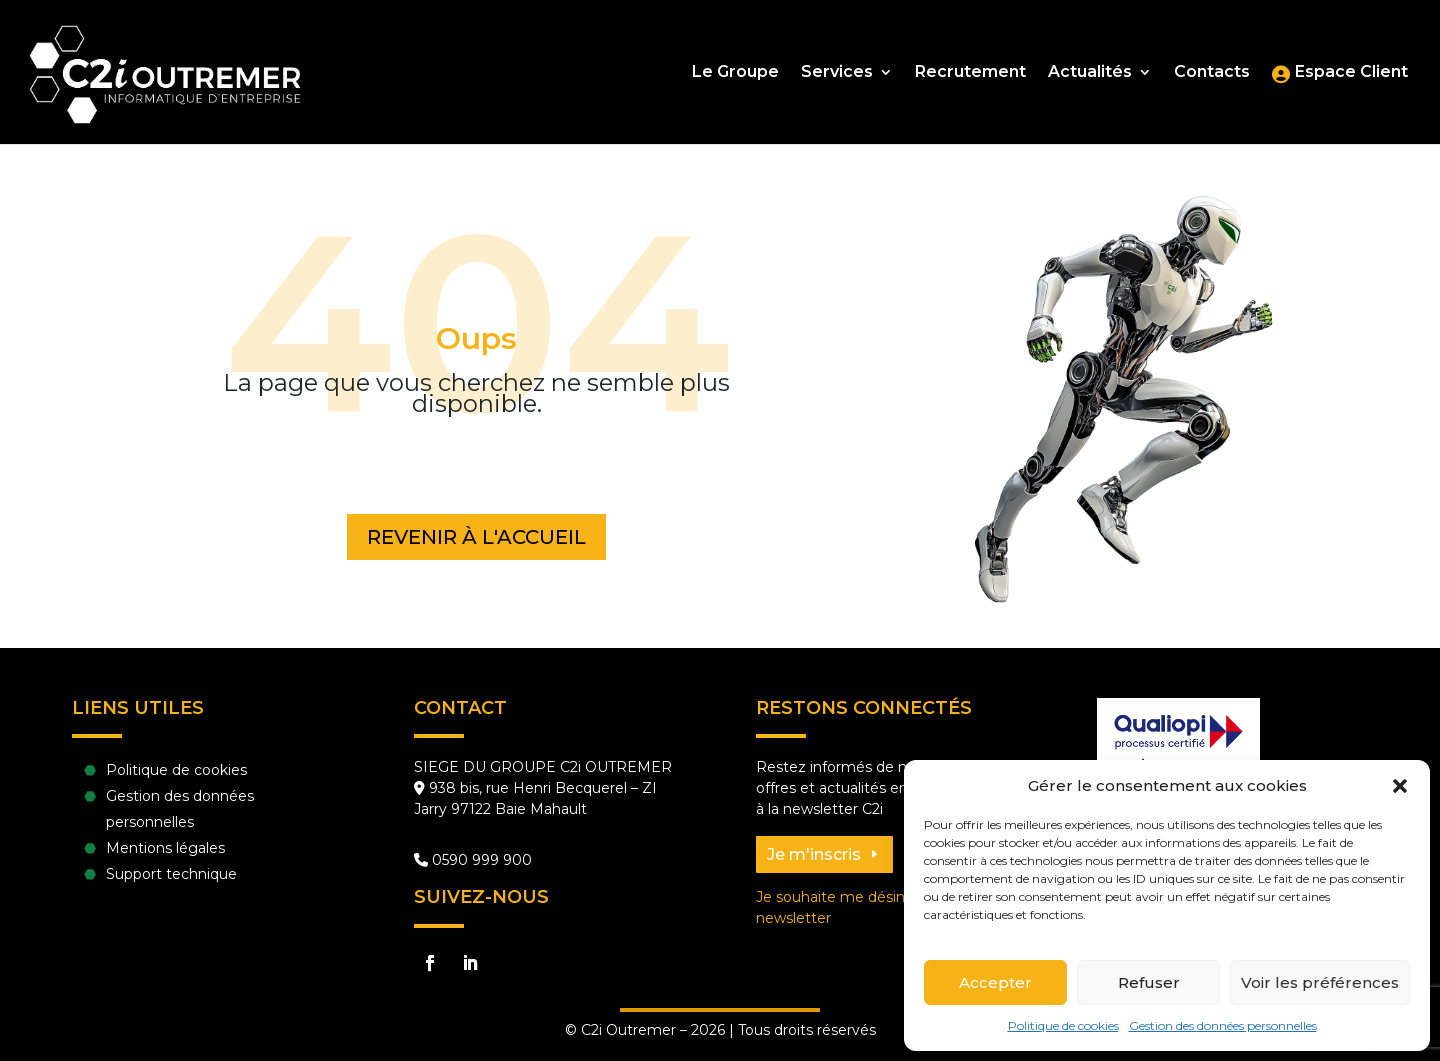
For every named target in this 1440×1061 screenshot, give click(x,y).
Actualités (1090, 73)
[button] (1400, 786)
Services (837, 73)
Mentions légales (165, 848)
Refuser (1149, 982)
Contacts (1212, 73)
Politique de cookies (1063, 1025)
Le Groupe (735, 73)
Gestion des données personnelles (1223, 1025)
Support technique (171, 874)
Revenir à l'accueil (476, 537)
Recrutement (970, 73)
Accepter (995, 982)
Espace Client (1351, 73)
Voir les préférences (1320, 982)
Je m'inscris (814, 854)
